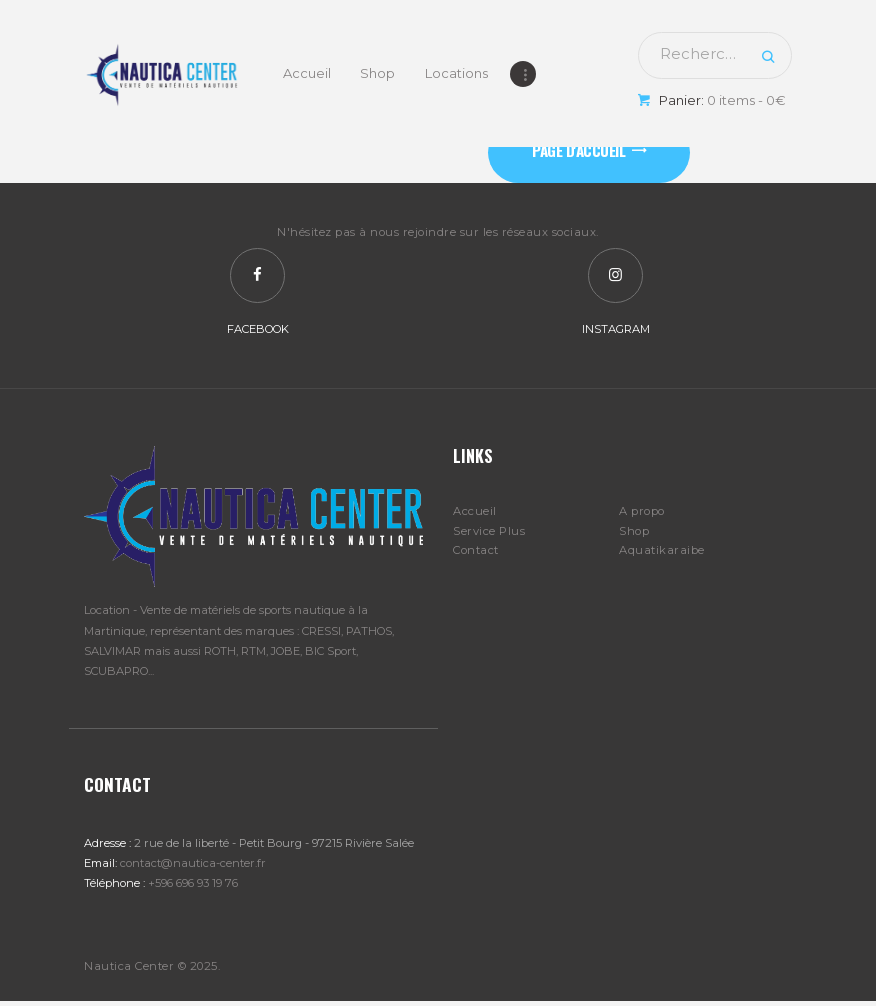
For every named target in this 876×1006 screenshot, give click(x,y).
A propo (642, 515)
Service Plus (489, 534)
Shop (634, 534)
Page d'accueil (580, 151)
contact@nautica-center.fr (193, 867)
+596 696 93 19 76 (193, 887)
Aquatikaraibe (662, 554)
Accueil (475, 515)
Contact (476, 554)
